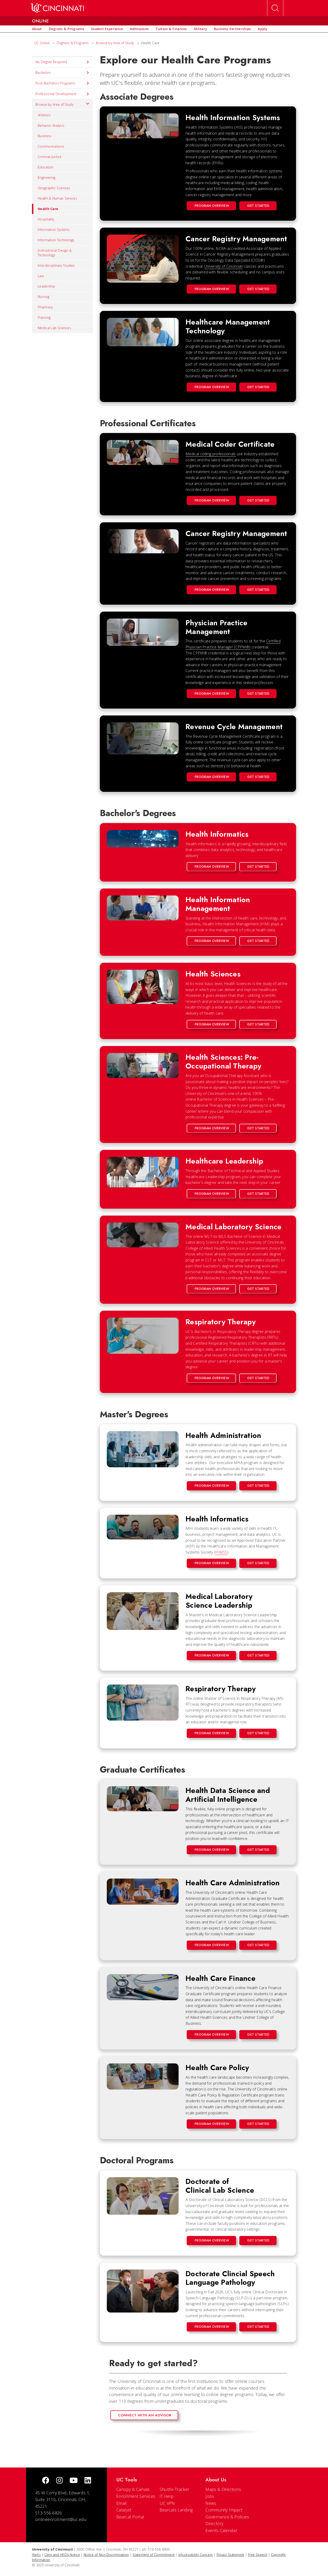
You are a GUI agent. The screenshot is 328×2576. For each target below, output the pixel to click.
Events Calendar (221, 2530)
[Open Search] (275, 8)
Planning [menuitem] (44, 317)
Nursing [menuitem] (43, 296)
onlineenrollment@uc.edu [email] (60, 2519)
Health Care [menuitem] (45, 209)
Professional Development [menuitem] (62, 93)
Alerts (36, 2554)
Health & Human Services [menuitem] (57, 198)
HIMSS (221, 1552)
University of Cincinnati (223, 266)
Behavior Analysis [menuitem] (51, 125)
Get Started (258, 205)
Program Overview (212, 205)
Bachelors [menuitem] (62, 72)
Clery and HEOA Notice (62, 2554)
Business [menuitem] (44, 136)
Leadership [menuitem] (46, 286)
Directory (214, 2523)
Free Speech (257, 2554)
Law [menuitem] (41, 276)
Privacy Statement (230, 2554)
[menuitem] (36, 28)
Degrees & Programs (73, 43)
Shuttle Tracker (174, 2489)
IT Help (166, 2496)
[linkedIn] (88, 2481)
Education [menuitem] (46, 167)
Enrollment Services (135, 2496)
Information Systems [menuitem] (54, 229)
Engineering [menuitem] (46, 177)
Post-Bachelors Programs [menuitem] (62, 83)
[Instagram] (59, 2481)
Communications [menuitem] (51, 146)
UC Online (42, 43)
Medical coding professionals (211, 453)
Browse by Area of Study (115, 43)
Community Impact (223, 2510)
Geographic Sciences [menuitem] (54, 188)
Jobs (209, 2496)
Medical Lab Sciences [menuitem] (54, 328)
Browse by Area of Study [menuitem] (62, 103)
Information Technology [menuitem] (56, 240)
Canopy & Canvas (133, 2489)
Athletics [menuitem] (44, 115)
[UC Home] (57, 8)
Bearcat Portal (130, 2517)
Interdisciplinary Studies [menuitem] (56, 265)
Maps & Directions (223, 2489)
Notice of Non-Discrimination (106, 2554)
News (210, 2503)
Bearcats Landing (176, 2510)
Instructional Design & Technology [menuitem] (55, 252)
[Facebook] (45, 2481)
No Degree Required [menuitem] (62, 62)
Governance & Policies (227, 2517)
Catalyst (123, 2510)
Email (121, 2503)
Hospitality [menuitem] (46, 219)
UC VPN (167, 2503)
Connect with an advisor (144, 2415)
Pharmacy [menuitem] (45, 307)
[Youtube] (73, 2481)
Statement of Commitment (153, 2554)
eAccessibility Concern (195, 2554)
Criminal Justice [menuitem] (49, 157)
